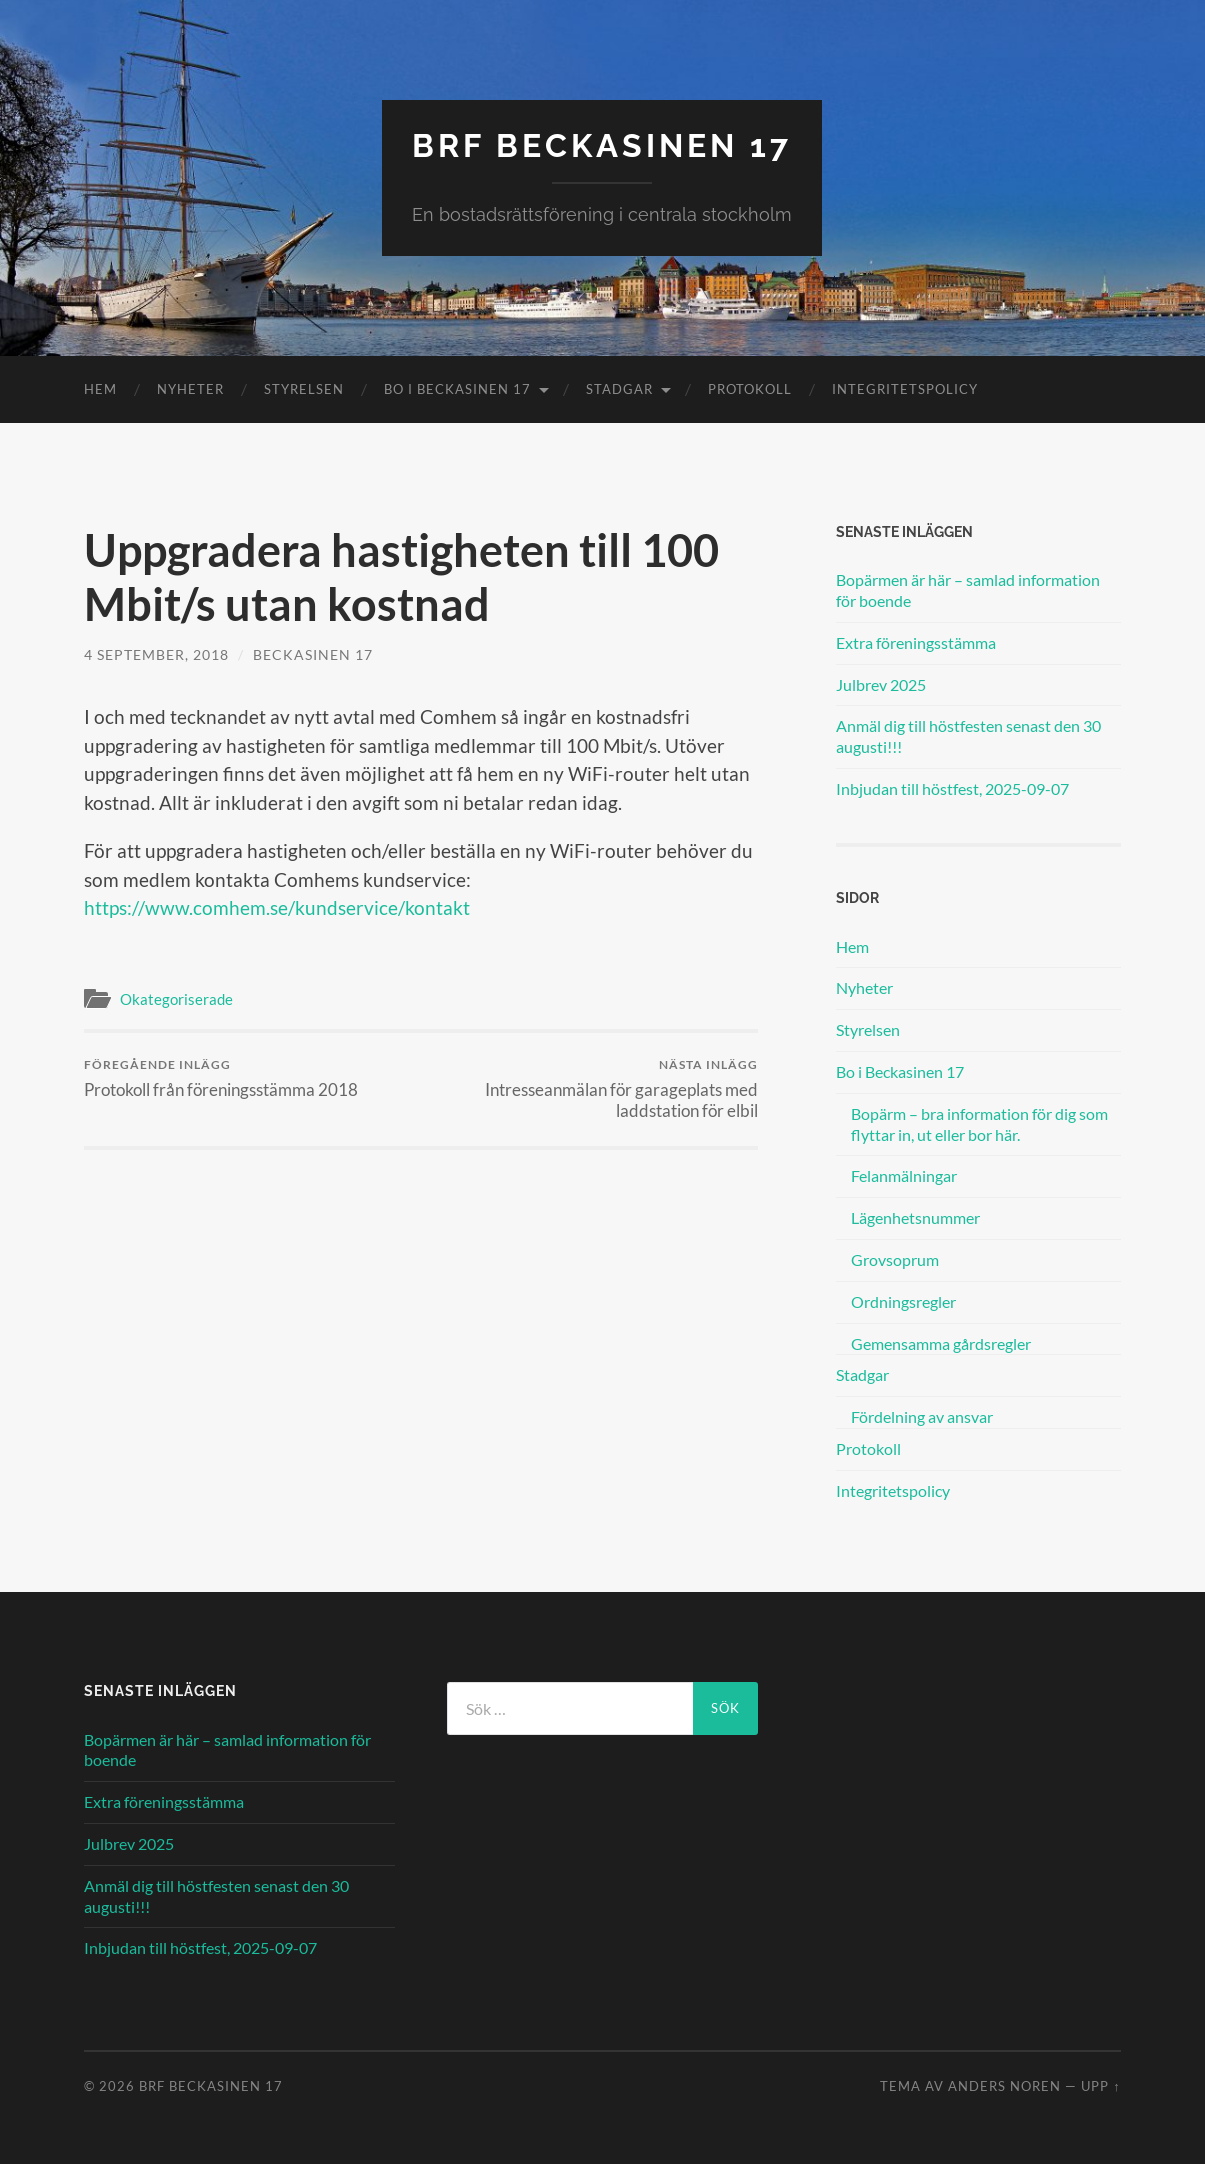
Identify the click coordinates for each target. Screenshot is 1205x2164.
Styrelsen (304, 389)
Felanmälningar (904, 1175)
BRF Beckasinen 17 (602, 145)
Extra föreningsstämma (916, 642)
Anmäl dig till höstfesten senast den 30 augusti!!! (968, 736)
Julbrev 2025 (881, 684)
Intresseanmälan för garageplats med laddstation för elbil (593, 1089)
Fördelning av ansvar (922, 1416)
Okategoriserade (176, 999)
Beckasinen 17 (313, 654)
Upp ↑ (1100, 2086)
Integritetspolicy (905, 389)
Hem (100, 389)
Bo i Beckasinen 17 (457, 389)
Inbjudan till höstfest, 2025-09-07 (952, 788)
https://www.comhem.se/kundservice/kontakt (277, 907)
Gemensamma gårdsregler (941, 1343)
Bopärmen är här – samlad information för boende (968, 590)
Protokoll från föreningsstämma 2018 (221, 1078)
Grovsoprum (895, 1259)
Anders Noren (1004, 2086)
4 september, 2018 (156, 654)
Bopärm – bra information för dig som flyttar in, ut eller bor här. (979, 1124)
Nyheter (190, 389)
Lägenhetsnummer (915, 1217)
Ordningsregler (903, 1301)
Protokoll (750, 389)
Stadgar (619, 389)
